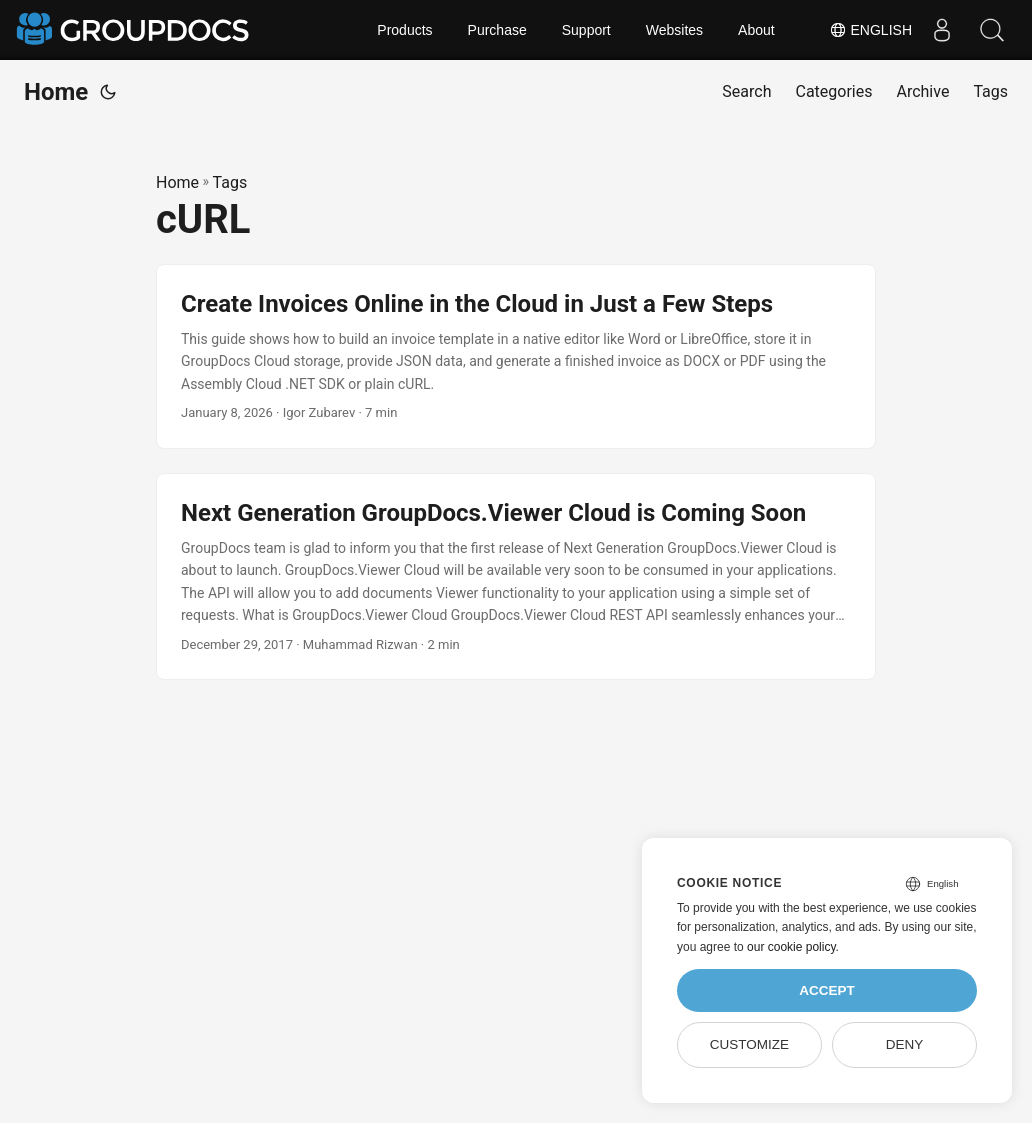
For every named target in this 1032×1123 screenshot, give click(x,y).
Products (404, 30)
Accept (827, 990)
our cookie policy (791, 947)
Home (56, 92)
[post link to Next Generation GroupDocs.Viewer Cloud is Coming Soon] (516, 577)
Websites (674, 30)
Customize (749, 1044)
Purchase (497, 30)
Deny (905, 1044)
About (756, 30)
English (870, 30)
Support (586, 30)
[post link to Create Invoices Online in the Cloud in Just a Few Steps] (516, 356)
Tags (230, 182)
